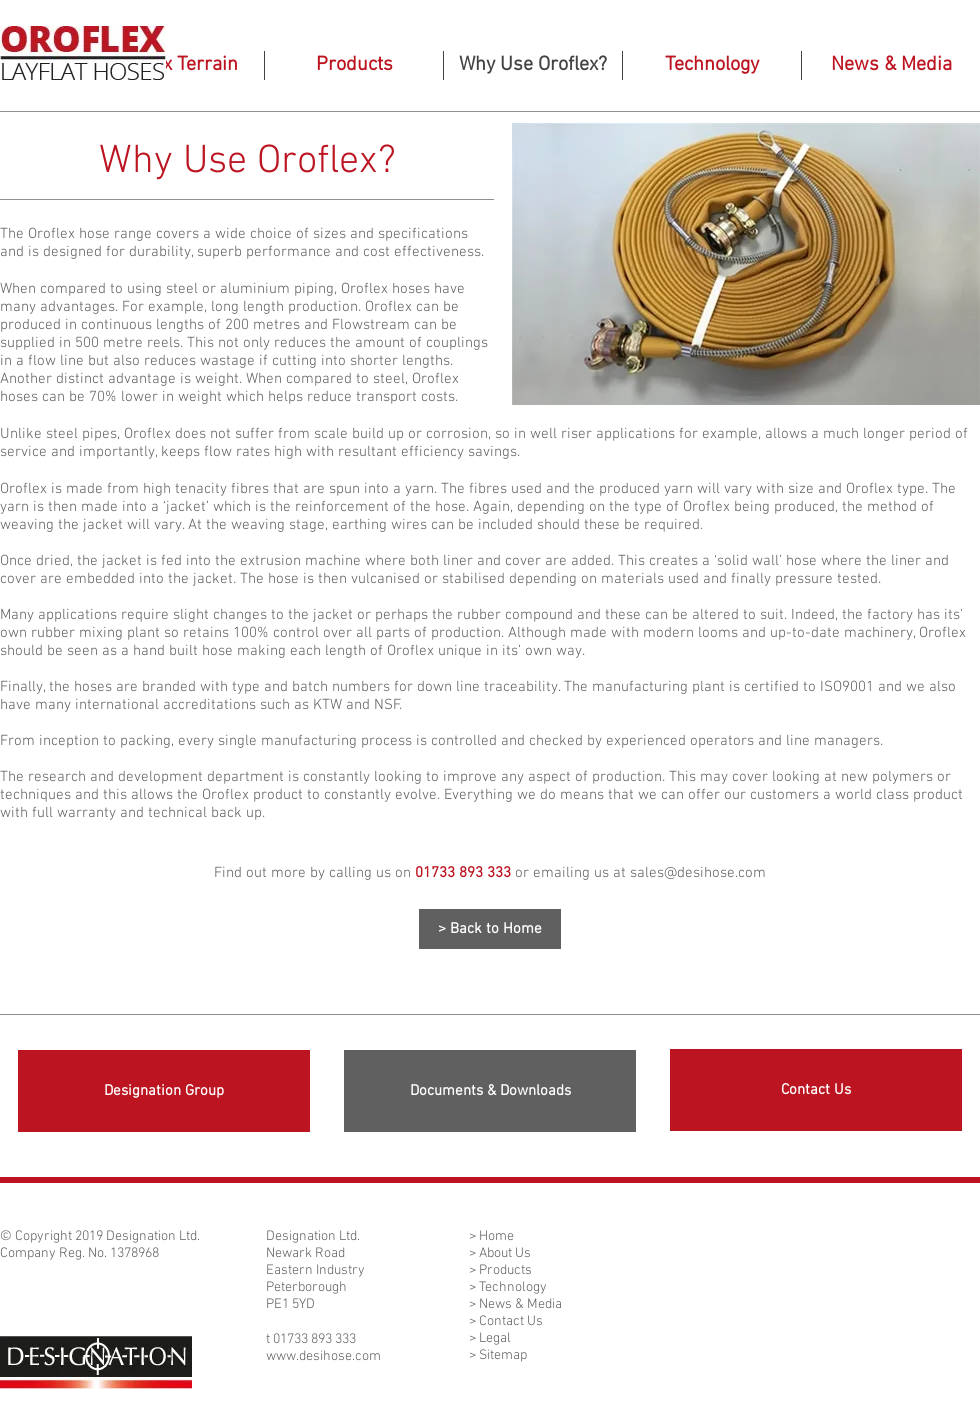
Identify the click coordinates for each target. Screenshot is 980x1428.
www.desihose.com (323, 1356)
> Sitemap (498, 1355)
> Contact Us (506, 1321)
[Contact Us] (816, 1090)
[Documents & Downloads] (490, 1091)
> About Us (500, 1253)
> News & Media (515, 1304)
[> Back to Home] (490, 929)
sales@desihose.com (698, 873)
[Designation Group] (164, 1091)
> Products (500, 1270)
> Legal (490, 1338)
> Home (491, 1236)
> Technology (508, 1287)
